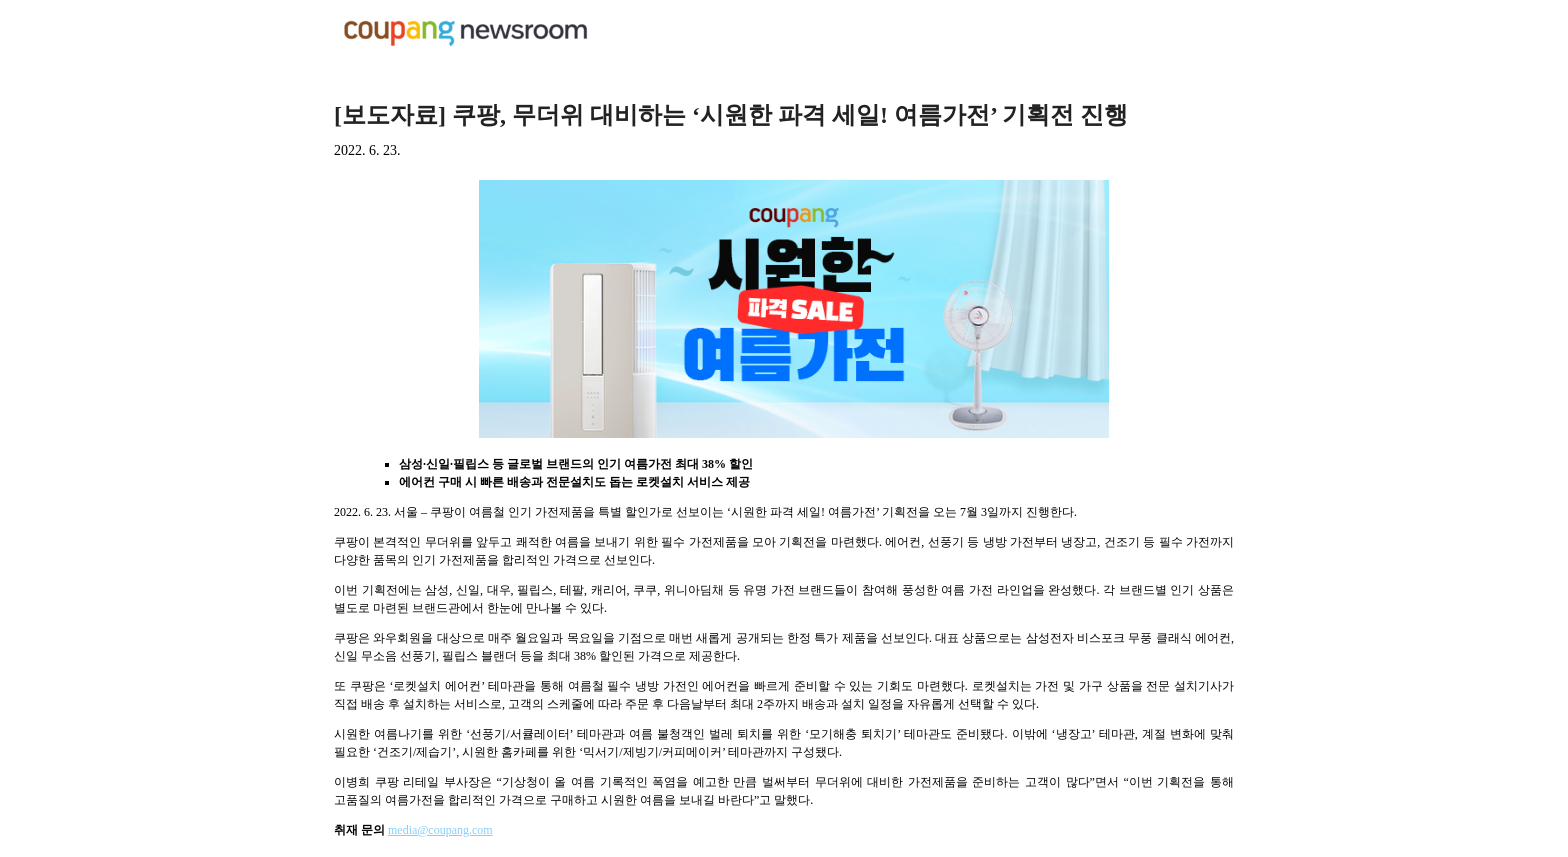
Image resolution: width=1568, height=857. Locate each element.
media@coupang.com (440, 830)
